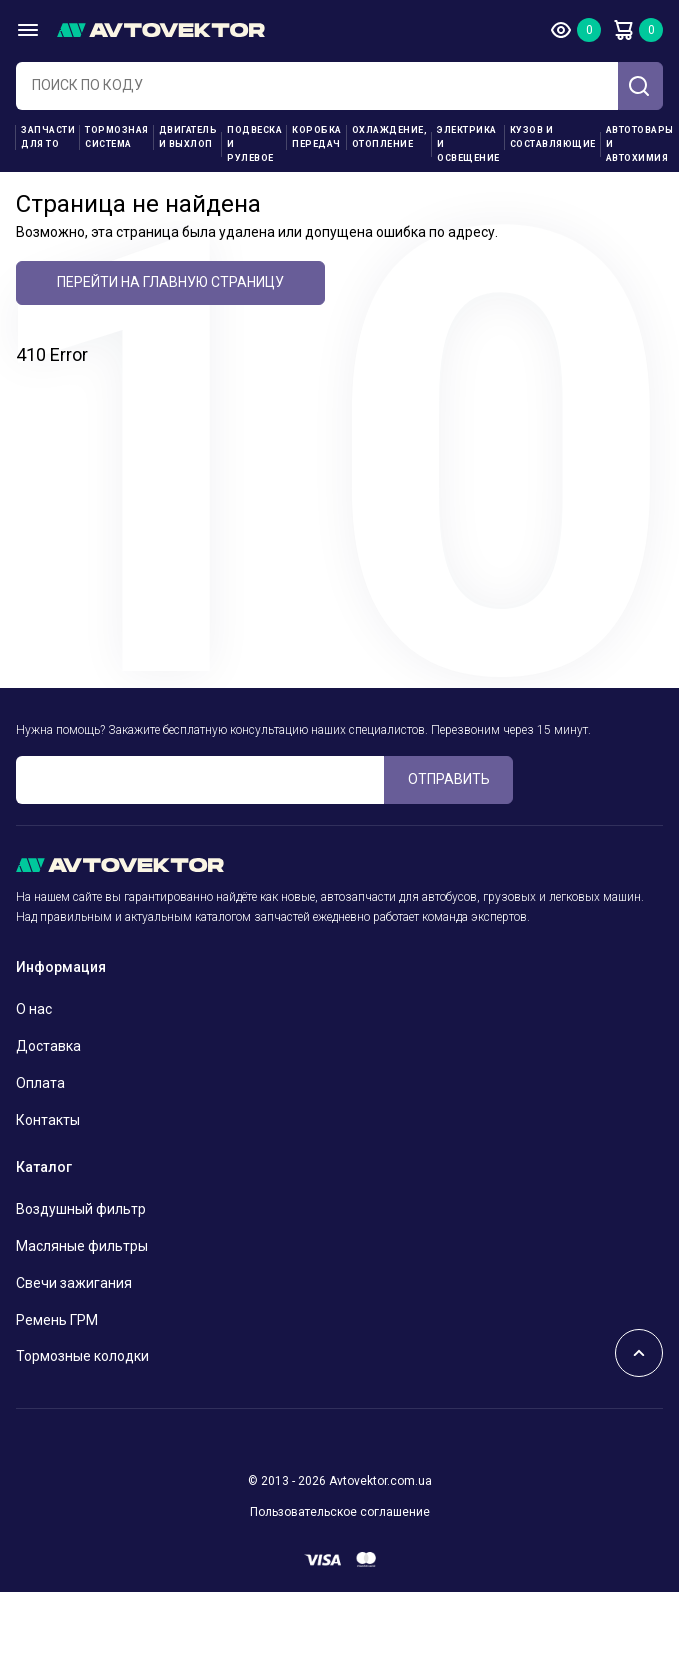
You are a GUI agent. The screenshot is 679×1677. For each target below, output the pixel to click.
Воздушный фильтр (81, 1209)
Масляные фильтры (82, 1246)
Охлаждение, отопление (390, 137)
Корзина (623, 30)
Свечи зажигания (74, 1283)
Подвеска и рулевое (254, 144)
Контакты (48, 1120)
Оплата (40, 1083)
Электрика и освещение (468, 144)
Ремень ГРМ (57, 1320)
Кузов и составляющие (553, 137)
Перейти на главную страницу (170, 282)
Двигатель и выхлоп (188, 137)
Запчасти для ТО (48, 137)
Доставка (48, 1046)
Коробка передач (317, 137)
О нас (34, 1009)
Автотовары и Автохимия (640, 144)
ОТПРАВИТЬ (449, 779)
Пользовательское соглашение (340, 1512)
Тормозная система (117, 137)
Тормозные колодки (82, 1356)
